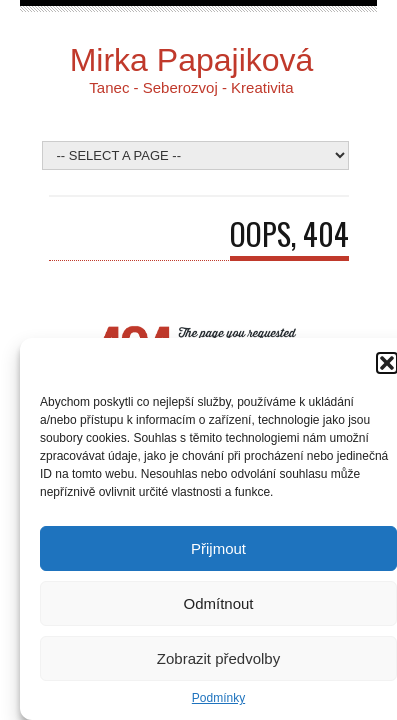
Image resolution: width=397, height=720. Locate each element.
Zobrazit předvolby (218, 658)
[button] (387, 363)
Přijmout (218, 548)
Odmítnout (218, 603)
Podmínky (218, 698)
